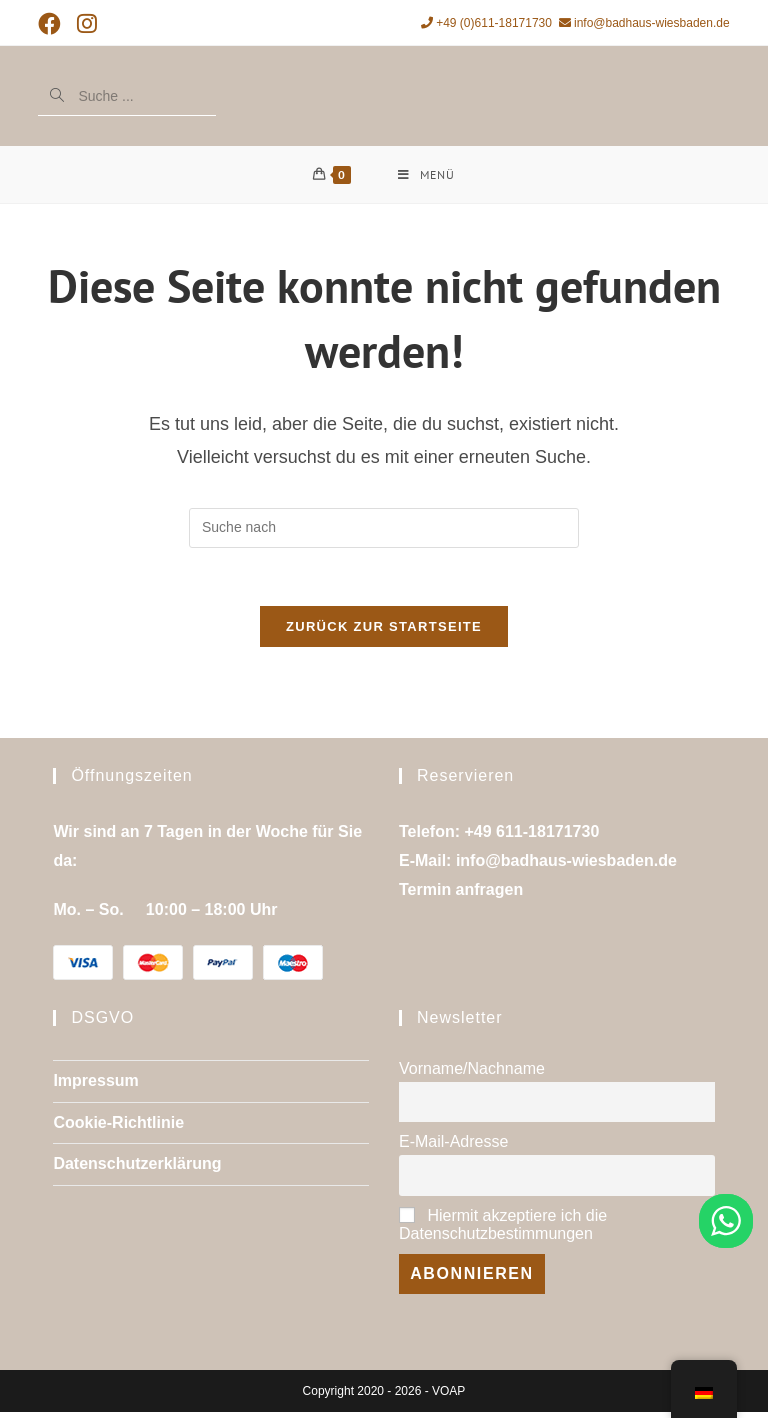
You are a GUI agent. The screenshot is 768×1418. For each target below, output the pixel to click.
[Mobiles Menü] (426, 176)
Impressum (95, 1085)
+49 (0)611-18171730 (486, 23)
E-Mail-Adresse (453, 1147)
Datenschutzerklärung (137, 1169)
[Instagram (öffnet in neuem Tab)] (87, 24)
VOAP (448, 1397)
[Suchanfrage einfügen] (384, 531)
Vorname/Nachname (472, 1073)
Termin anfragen (461, 894)
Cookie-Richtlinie (118, 1127)
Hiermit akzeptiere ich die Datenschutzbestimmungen (503, 1229)
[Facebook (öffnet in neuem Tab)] (53, 24)
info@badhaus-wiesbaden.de (644, 23)
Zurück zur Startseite (384, 632)
